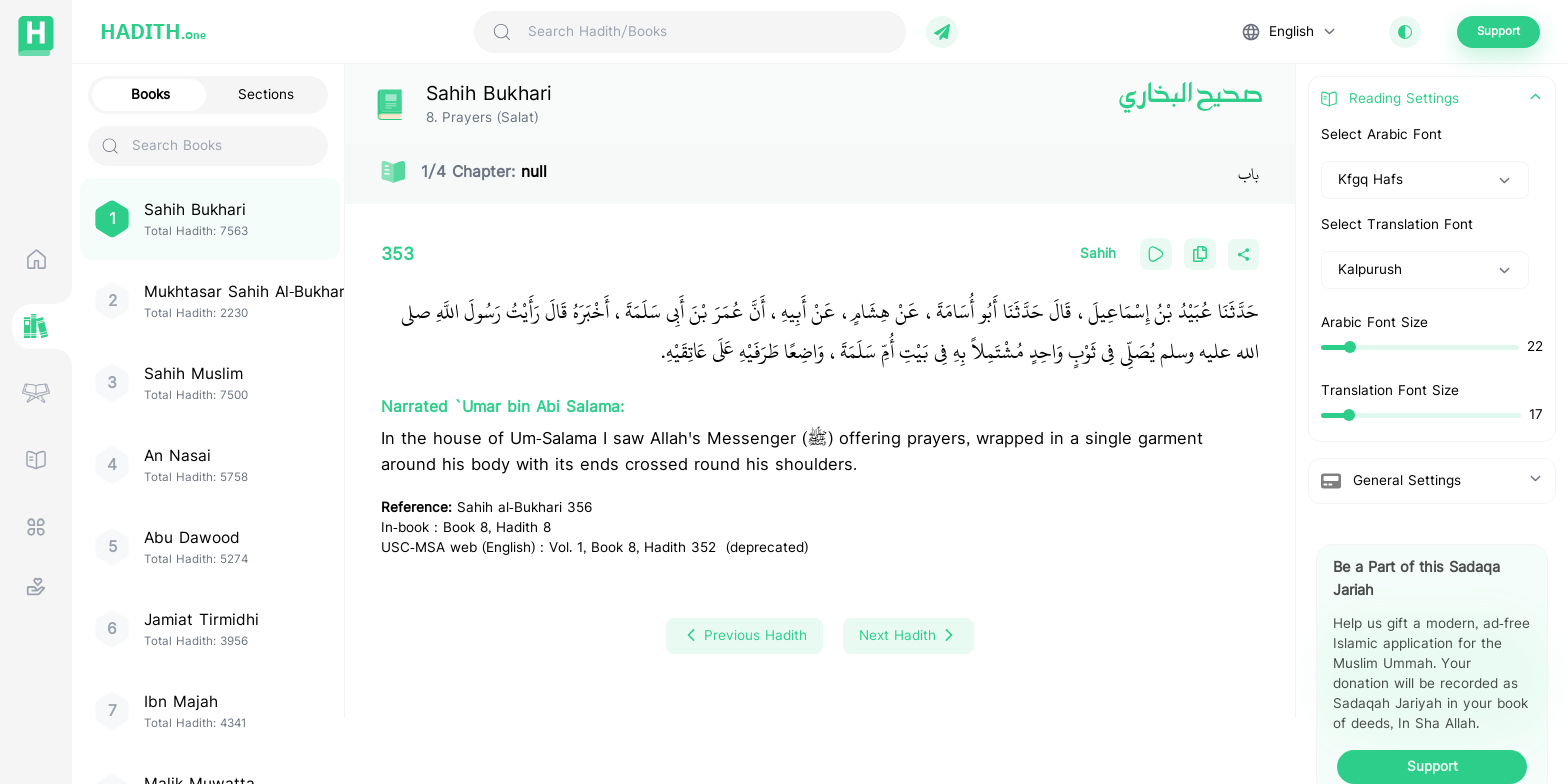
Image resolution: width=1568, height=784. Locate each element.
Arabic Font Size (1374, 323)
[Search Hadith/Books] (708, 32)
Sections (266, 95)
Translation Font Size (1390, 391)
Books (150, 95)
